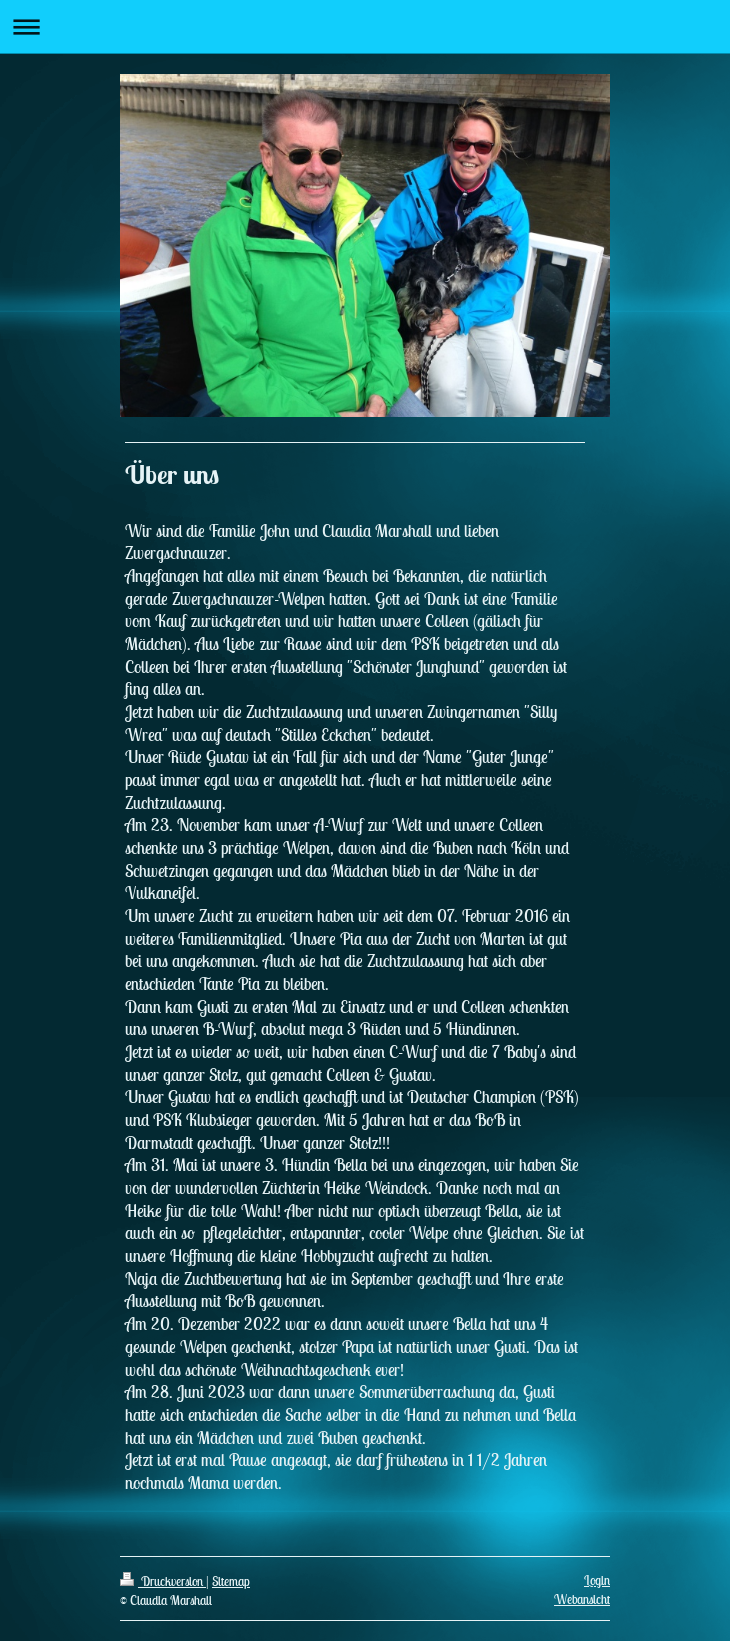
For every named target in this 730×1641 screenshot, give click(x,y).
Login (597, 1580)
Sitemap (231, 1581)
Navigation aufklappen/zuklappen (365, 26)
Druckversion (163, 1581)
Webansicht (582, 1599)
